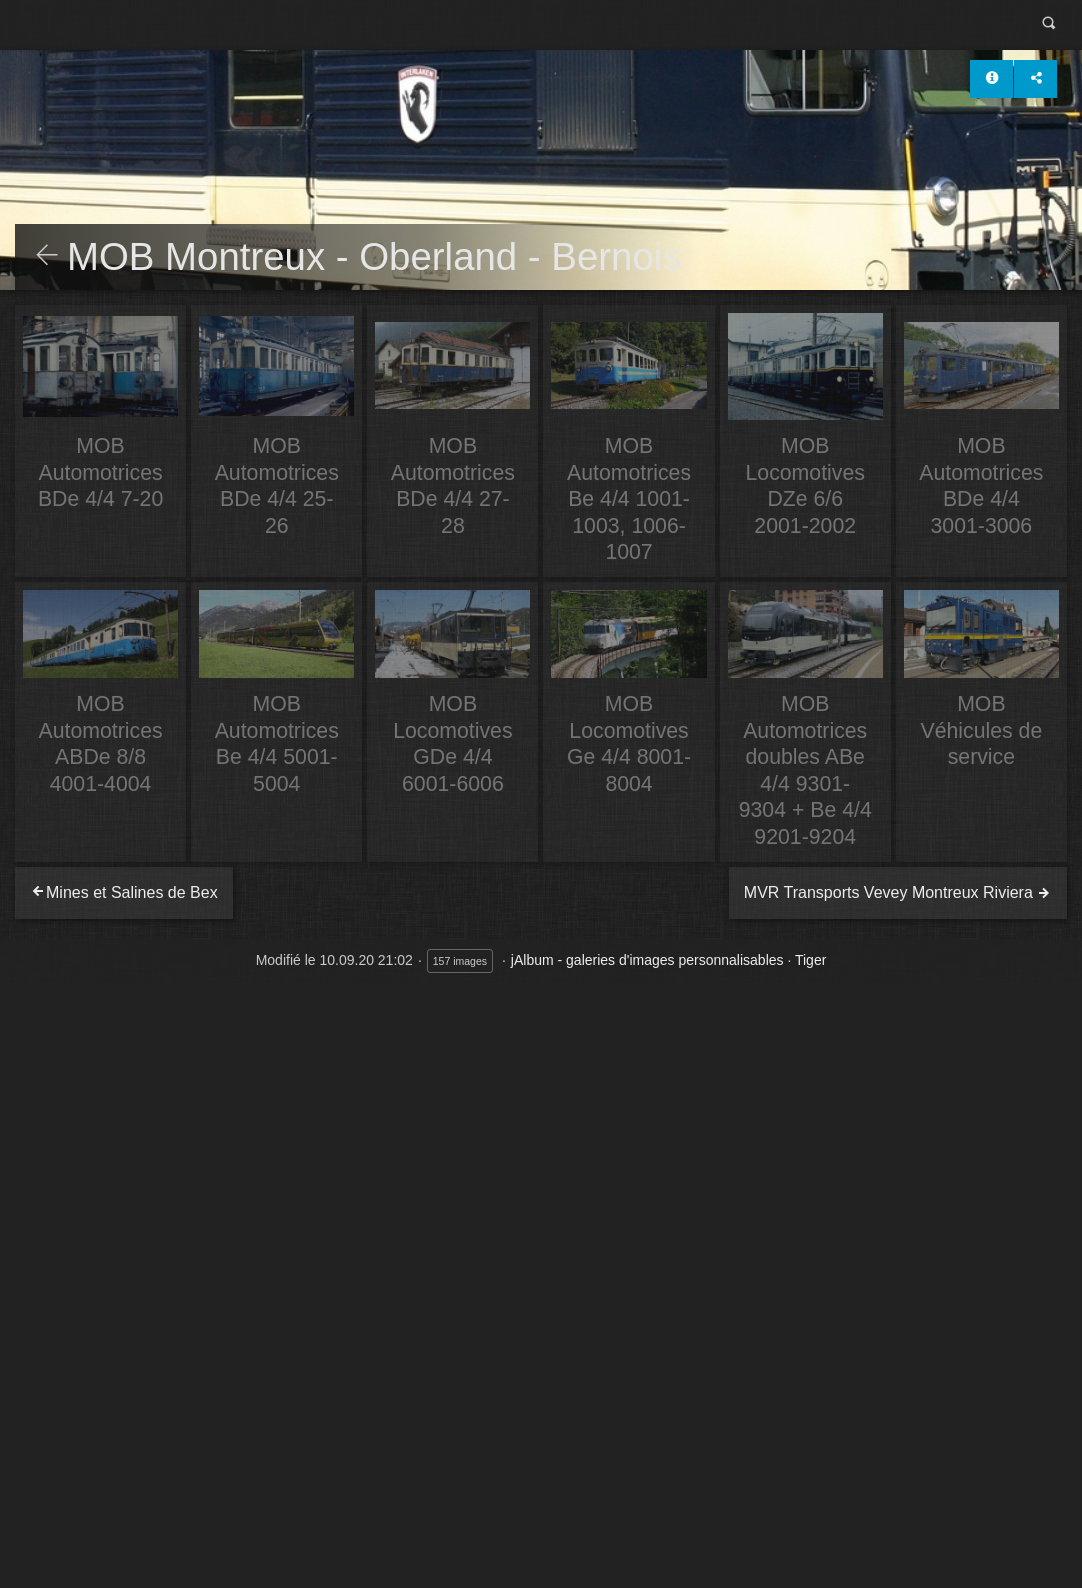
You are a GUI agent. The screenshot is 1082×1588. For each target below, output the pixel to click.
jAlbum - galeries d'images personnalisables (647, 960)
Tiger (810, 960)
